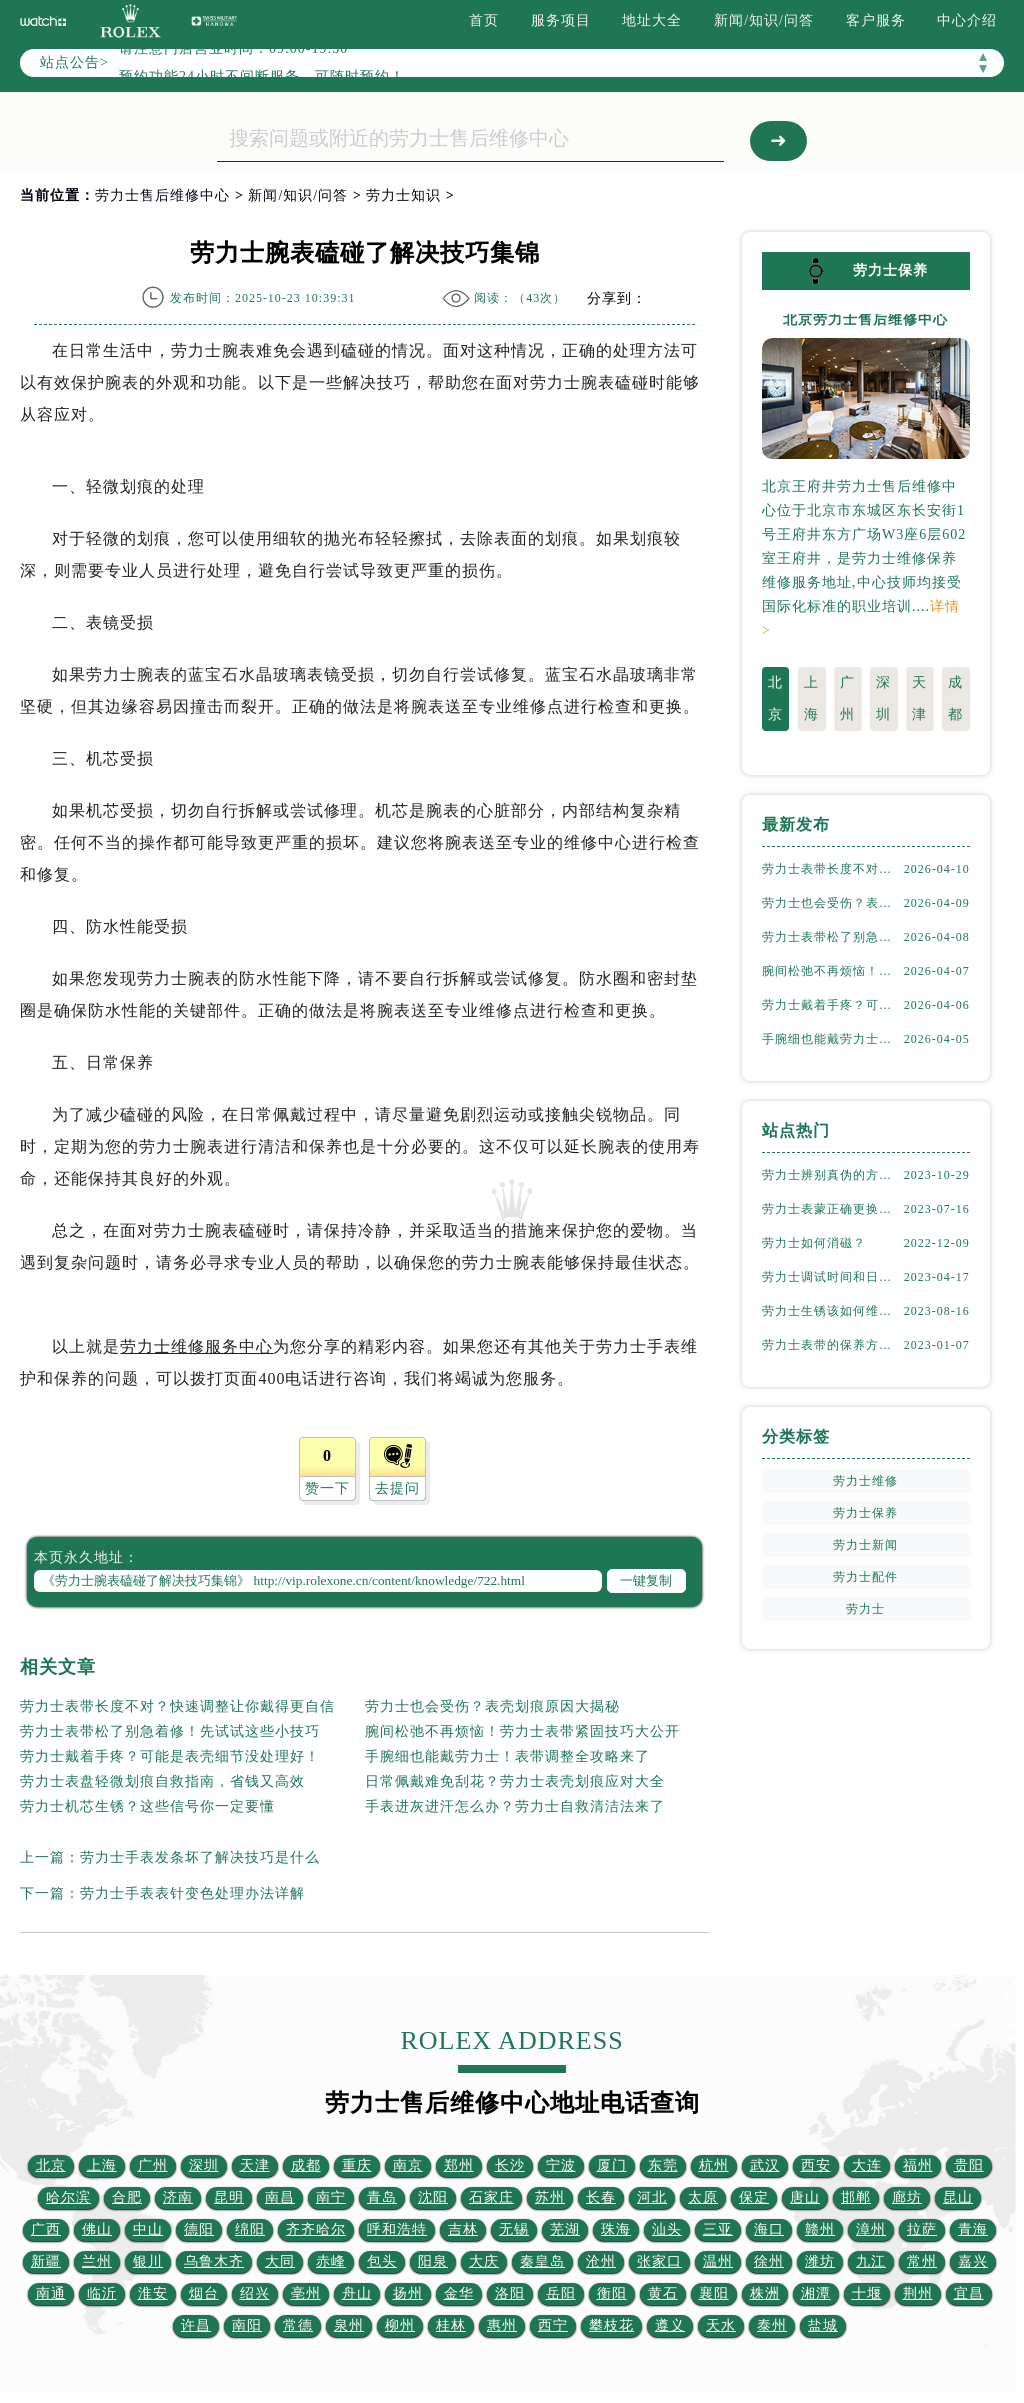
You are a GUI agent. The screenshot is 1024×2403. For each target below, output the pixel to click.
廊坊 (907, 2197)
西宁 (553, 2325)
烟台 (204, 2293)
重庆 (357, 2165)
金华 (459, 2293)
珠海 (616, 2229)
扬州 (408, 2293)
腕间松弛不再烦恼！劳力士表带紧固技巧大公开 (522, 1731)
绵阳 (250, 2229)
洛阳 (510, 2293)
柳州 (400, 2325)
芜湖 (565, 2229)
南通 (51, 2293)
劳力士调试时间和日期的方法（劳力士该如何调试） (832, 1276)
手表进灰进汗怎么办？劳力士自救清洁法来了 (515, 1806)
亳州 (306, 2293)
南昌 (280, 2197)
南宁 (331, 2197)
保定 (754, 2197)
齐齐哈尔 (316, 2229)
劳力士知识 (403, 195)
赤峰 (331, 2261)
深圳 (883, 697)
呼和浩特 (397, 2229)
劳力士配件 (865, 1576)
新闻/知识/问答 (764, 20)
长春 (601, 2197)
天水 (721, 2325)
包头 (382, 2261)
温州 (718, 2261)
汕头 (667, 2229)
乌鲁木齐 (214, 2261)
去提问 (397, 1488)
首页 (484, 20)
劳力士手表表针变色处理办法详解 (192, 1893)
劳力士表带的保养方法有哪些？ (832, 1344)
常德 (298, 2325)
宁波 (561, 2165)
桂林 (451, 2325)
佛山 (97, 2229)
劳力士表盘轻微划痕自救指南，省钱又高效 (162, 1781)
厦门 (612, 2165)
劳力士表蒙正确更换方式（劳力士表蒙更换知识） (832, 1208)
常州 (922, 2261)
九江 (871, 2261)
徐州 (769, 2261)
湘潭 (816, 2293)
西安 (816, 2165)
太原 (703, 2197)
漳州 (871, 2229)
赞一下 (327, 1488)
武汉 (765, 2165)
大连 (867, 2165)
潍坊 (820, 2261)
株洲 (765, 2293)
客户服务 (876, 20)
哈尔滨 (68, 2197)
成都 (955, 697)
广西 (46, 2229)
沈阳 (433, 2197)
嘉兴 (973, 2261)
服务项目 (561, 20)
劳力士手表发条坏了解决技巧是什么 (200, 1857)
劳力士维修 (865, 1480)
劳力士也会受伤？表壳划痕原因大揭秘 (492, 1706)
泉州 (349, 2325)
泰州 (772, 2325)
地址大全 (652, 20)
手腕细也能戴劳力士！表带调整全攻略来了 (507, 1756)
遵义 (670, 2325)
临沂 (102, 2293)
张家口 (659, 2261)
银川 (148, 2261)
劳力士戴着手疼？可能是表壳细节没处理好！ (170, 1756)
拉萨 (922, 2229)
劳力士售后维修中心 (162, 195)
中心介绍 (967, 20)
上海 (811, 697)
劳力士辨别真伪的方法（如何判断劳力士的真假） (832, 1174)
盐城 (823, 2325)
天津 (919, 697)
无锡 (514, 2229)
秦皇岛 (542, 2261)
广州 (847, 697)
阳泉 (433, 2261)
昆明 (229, 2197)
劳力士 (865, 1608)
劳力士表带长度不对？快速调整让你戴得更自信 (177, 1706)
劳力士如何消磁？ (814, 1242)
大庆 (484, 2261)
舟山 (357, 2293)
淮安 (153, 2293)
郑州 (459, 2165)
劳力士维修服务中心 (196, 1346)
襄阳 (714, 2293)
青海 (973, 2229)
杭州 (714, 2165)
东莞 (663, 2165)
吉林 (463, 2229)
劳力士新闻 (865, 1544)
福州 (918, 2165)
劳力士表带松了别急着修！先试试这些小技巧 (170, 1731)
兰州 (97, 2261)
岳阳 (561, 2293)
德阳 (199, 2229)
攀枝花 (611, 2325)
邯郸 (856, 2197)
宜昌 (969, 2293)
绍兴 (255, 2293)
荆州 (918, 2293)
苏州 (550, 2197)
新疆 (46, 2261)
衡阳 (612, 2293)
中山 (148, 2229)
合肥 (127, 2197)
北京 (775, 697)
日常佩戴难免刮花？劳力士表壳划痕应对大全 (515, 1781)
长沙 (510, 2165)
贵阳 (969, 2165)
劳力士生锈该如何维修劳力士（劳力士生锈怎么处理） (832, 1310)
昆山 (958, 2197)
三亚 (718, 2229)
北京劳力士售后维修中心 (865, 320)
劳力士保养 (865, 1512)
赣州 (820, 2229)
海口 (769, 2229)
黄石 (663, 2293)
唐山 (805, 2197)
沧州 (601, 2261)
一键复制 (646, 1580)
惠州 (502, 2325)
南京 (408, 2165)
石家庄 (491, 2197)
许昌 (196, 2325)
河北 (652, 2197)
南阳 (247, 2325)
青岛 (382, 2197)
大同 (280, 2261)
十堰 (867, 2293)
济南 (178, 2197)
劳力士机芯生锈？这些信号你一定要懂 (147, 1806)
